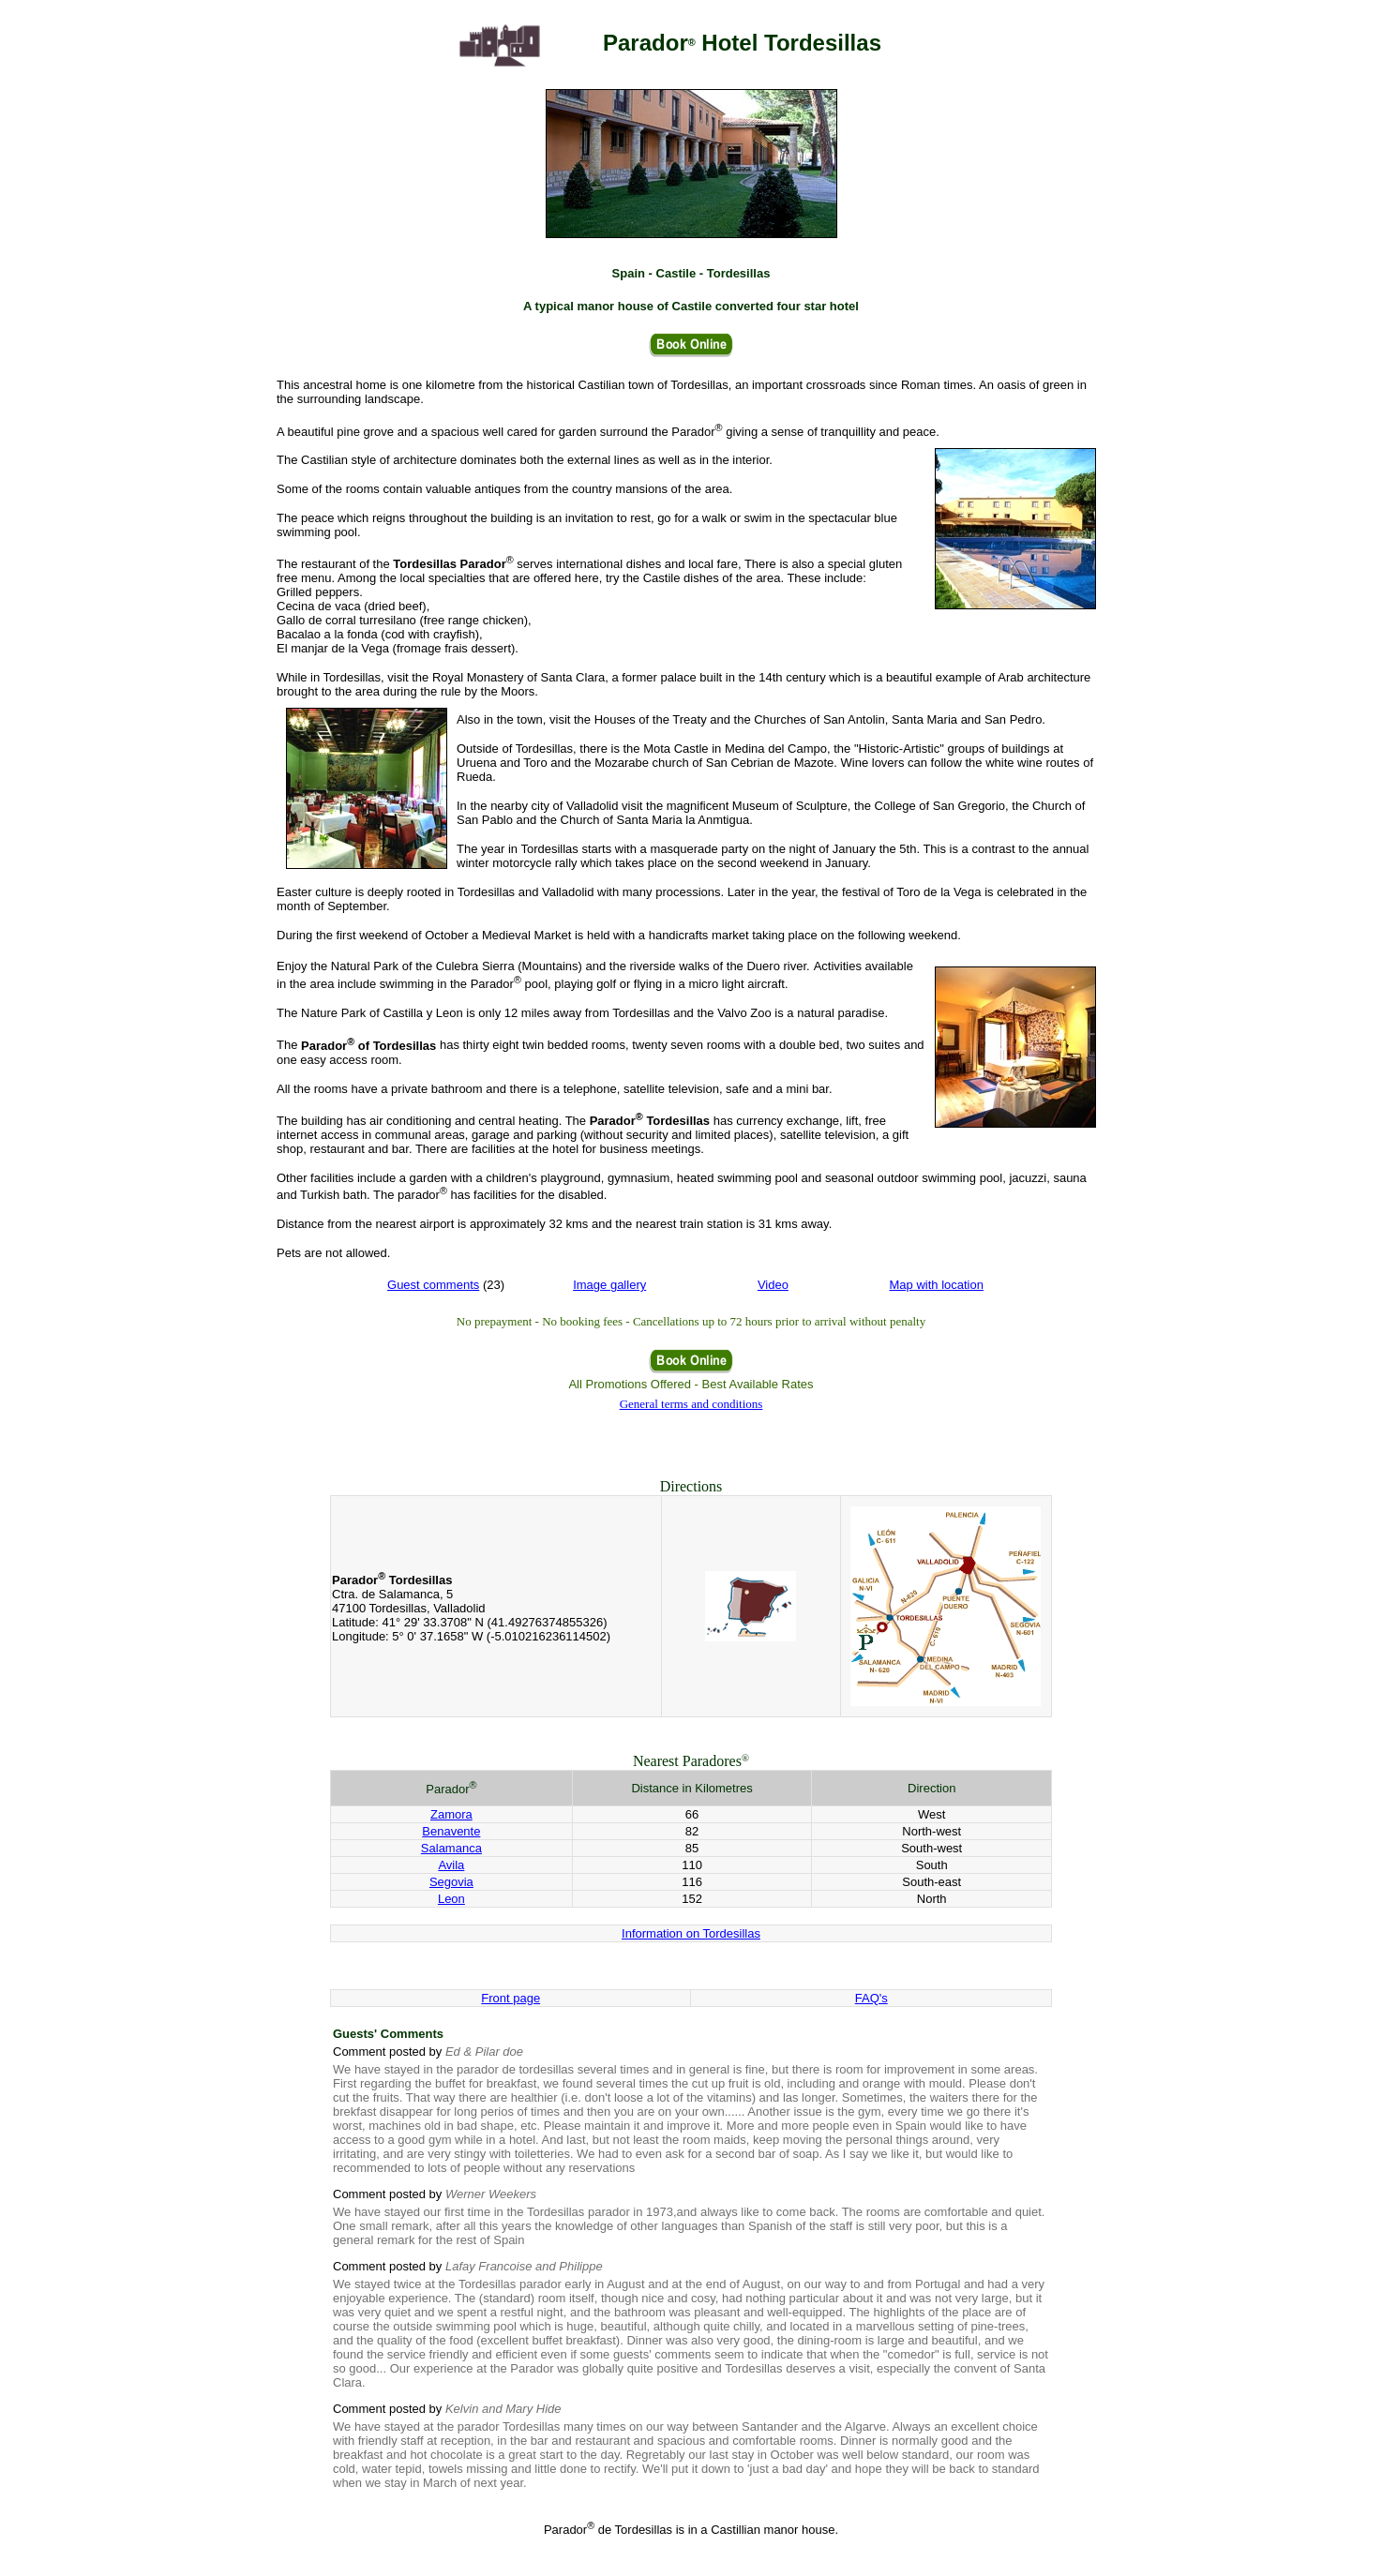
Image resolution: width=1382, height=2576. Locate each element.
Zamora (451, 1814)
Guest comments (433, 1285)
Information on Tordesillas (691, 1933)
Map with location (937, 1285)
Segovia (451, 1882)
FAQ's (871, 1998)
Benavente (451, 1831)
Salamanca (451, 1848)
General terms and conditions (691, 1404)
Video (773, 1285)
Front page (510, 1998)
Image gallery (609, 1285)
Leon (451, 1899)
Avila (451, 1865)
